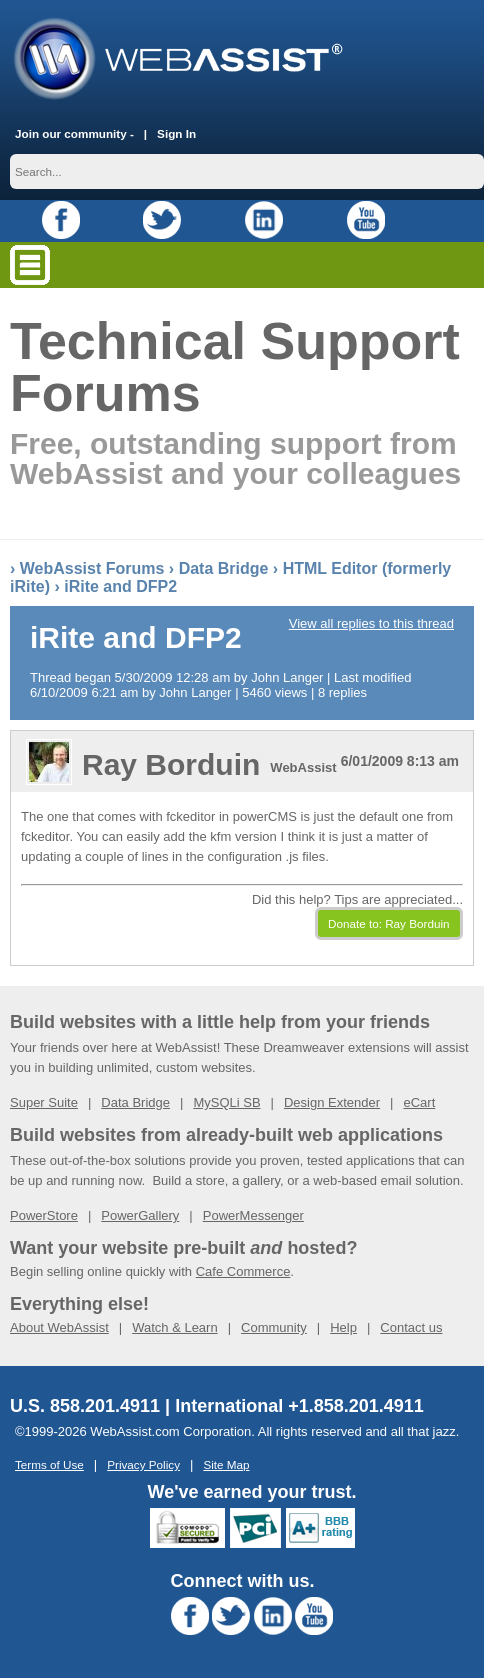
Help (343, 1327)
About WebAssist (59, 1327)
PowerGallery (140, 1215)
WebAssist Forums (92, 568)
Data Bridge (224, 568)
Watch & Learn (175, 1327)
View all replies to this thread (371, 623)
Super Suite (44, 1102)
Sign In (176, 133)
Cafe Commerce (243, 1271)
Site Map (226, 1464)
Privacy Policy (143, 1464)
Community (274, 1327)
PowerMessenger (253, 1215)
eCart (419, 1102)
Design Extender (332, 1102)
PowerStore (44, 1215)
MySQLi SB (226, 1102)
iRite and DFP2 (120, 586)
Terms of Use (49, 1464)
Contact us (411, 1327)
